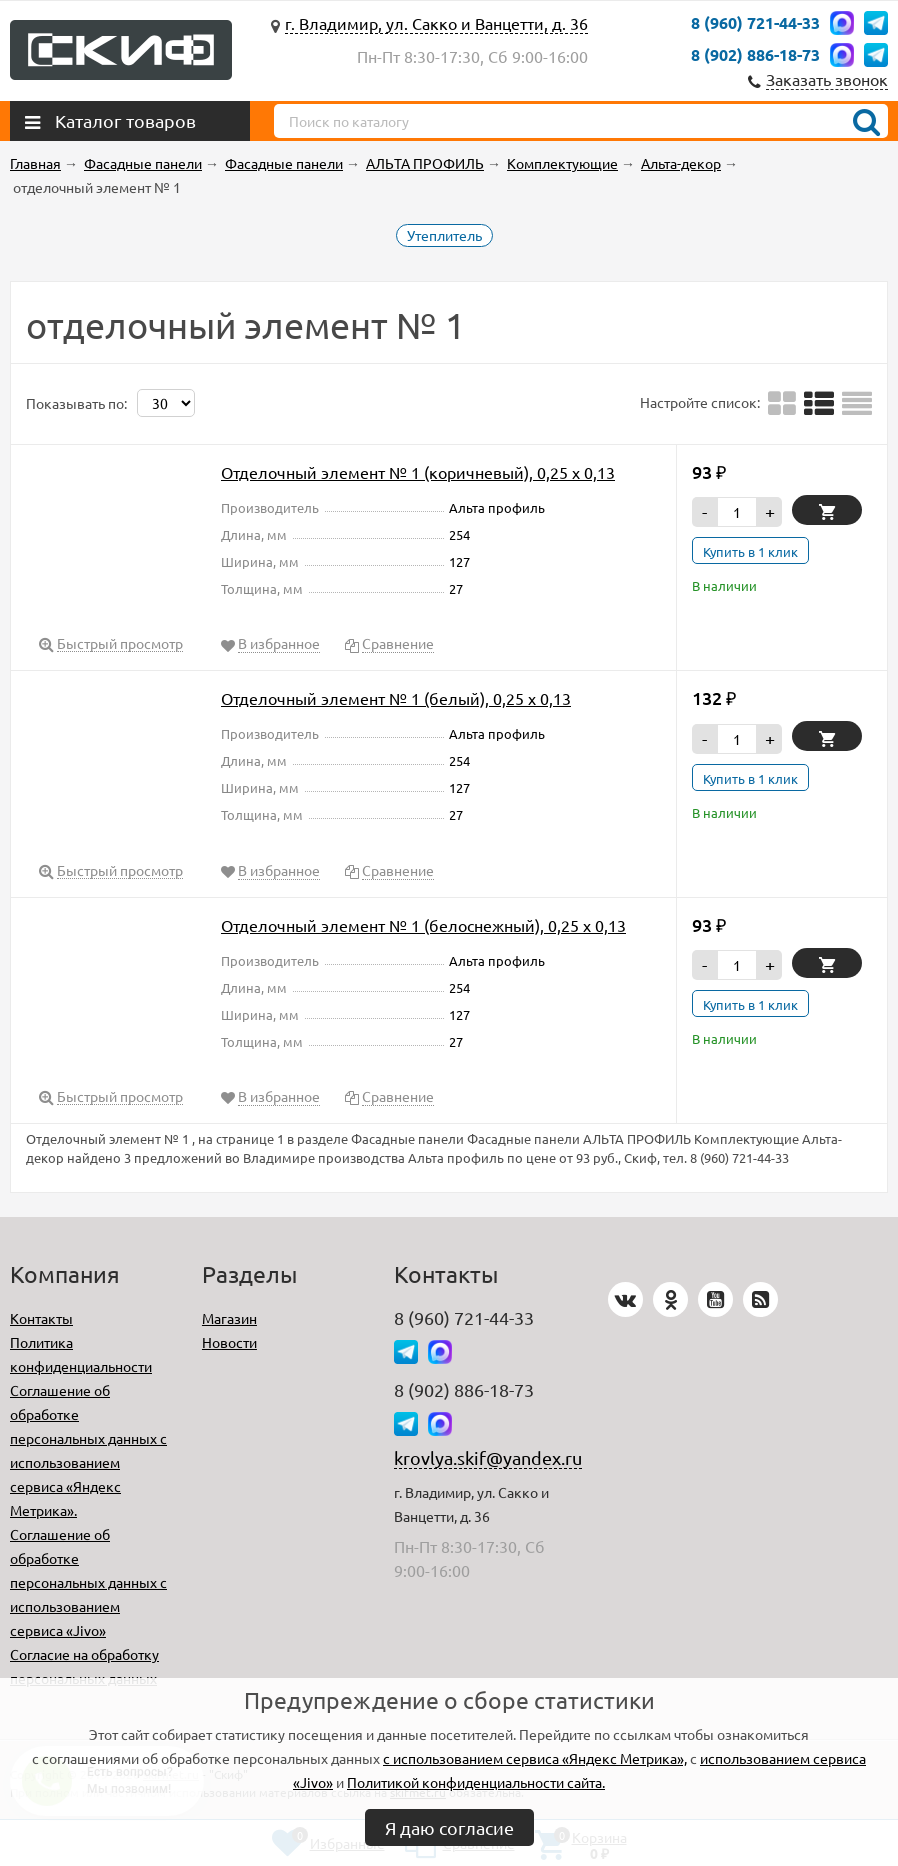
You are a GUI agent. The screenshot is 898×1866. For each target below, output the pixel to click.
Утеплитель (444, 235)
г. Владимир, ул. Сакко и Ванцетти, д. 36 (436, 23)
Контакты (41, 1318)
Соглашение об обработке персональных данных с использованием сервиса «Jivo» (88, 1582)
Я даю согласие (449, 1827)
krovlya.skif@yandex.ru (488, 1457)
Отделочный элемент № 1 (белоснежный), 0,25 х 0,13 (423, 925)
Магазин (229, 1318)
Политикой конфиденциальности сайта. (476, 1782)
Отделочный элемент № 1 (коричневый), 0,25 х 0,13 (418, 472)
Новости (229, 1342)
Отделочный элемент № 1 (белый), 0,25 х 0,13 (396, 698)
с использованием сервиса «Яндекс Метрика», (535, 1758)
